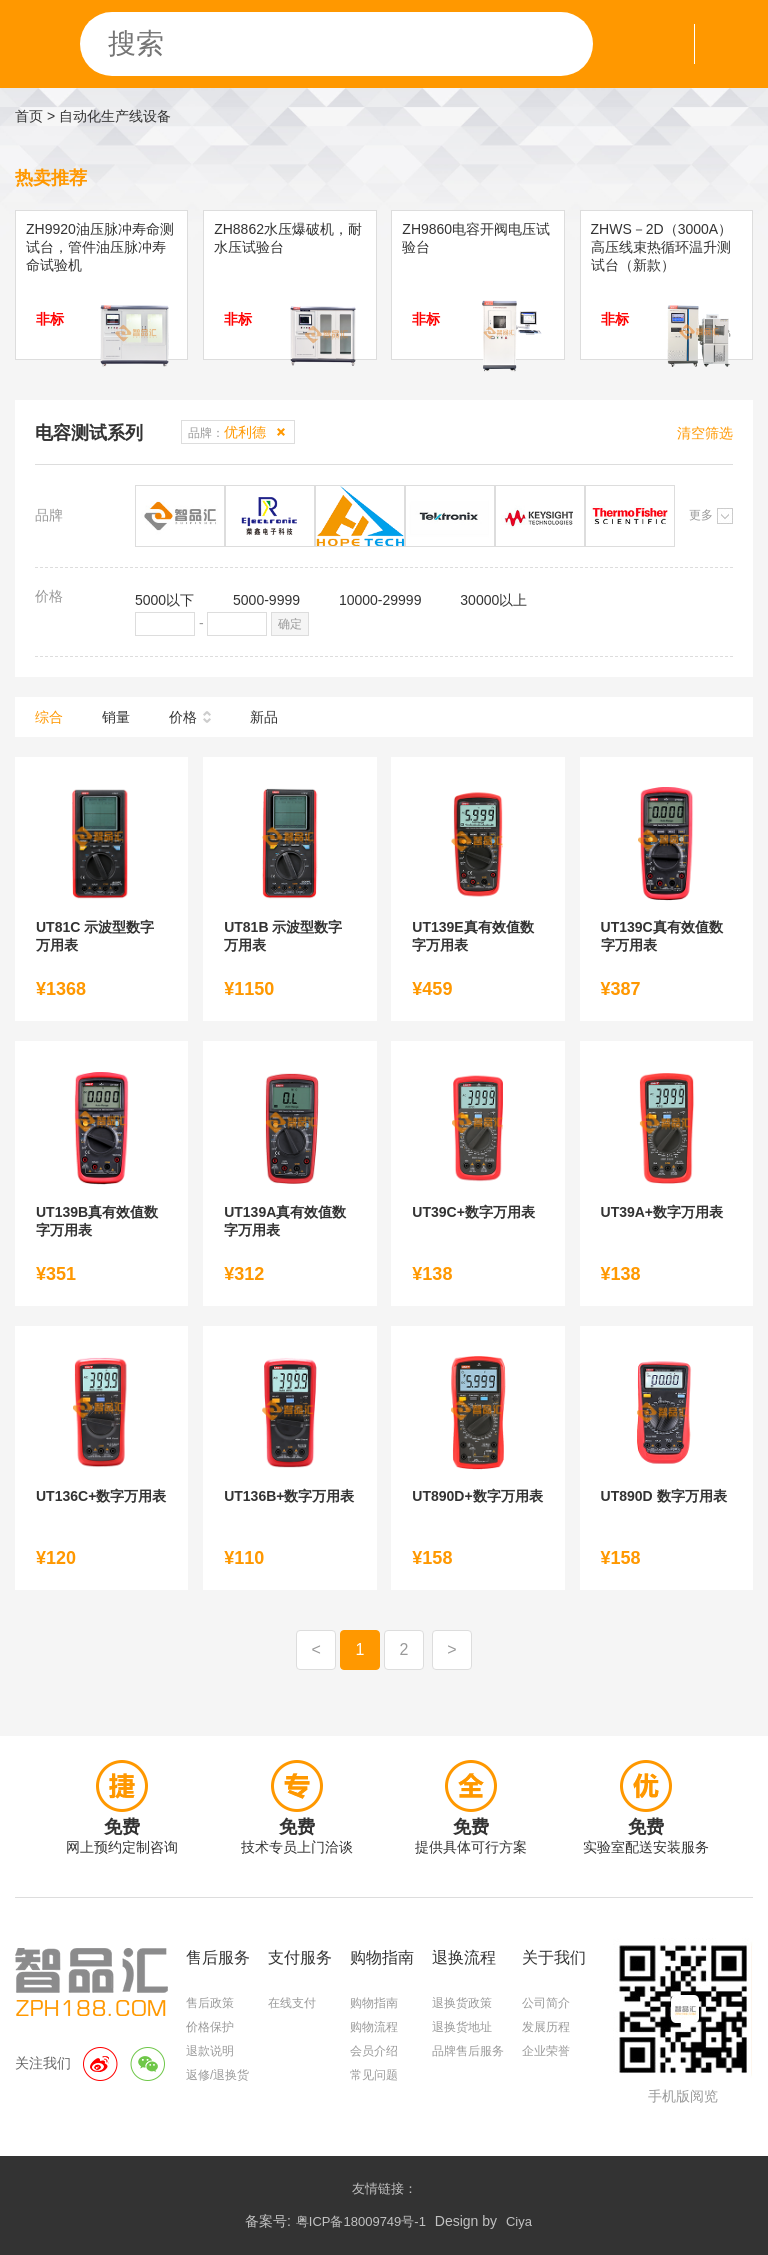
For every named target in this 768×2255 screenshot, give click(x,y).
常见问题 (374, 2075)
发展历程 (546, 2027)
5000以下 (164, 600)
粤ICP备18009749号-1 (361, 2221)
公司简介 (546, 2003)
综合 (49, 717)
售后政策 (210, 2003)
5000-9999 (266, 600)
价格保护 (210, 2027)
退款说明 (210, 2051)
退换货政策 (462, 2003)
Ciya (519, 2221)
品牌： (227, 432)
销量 (116, 717)
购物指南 (374, 2003)
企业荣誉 (546, 2051)
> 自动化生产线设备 (109, 116)
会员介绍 (374, 2051)
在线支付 (292, 2003)
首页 (29, 116)
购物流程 (374, 2027)
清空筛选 (705, 433)
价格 (183, 717)
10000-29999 (380, 600)
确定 (290, 624)
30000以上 (493, 600)
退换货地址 (462, 2027)
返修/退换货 (217, 2075)
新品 (264, 717)
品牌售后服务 (468, 2051)
